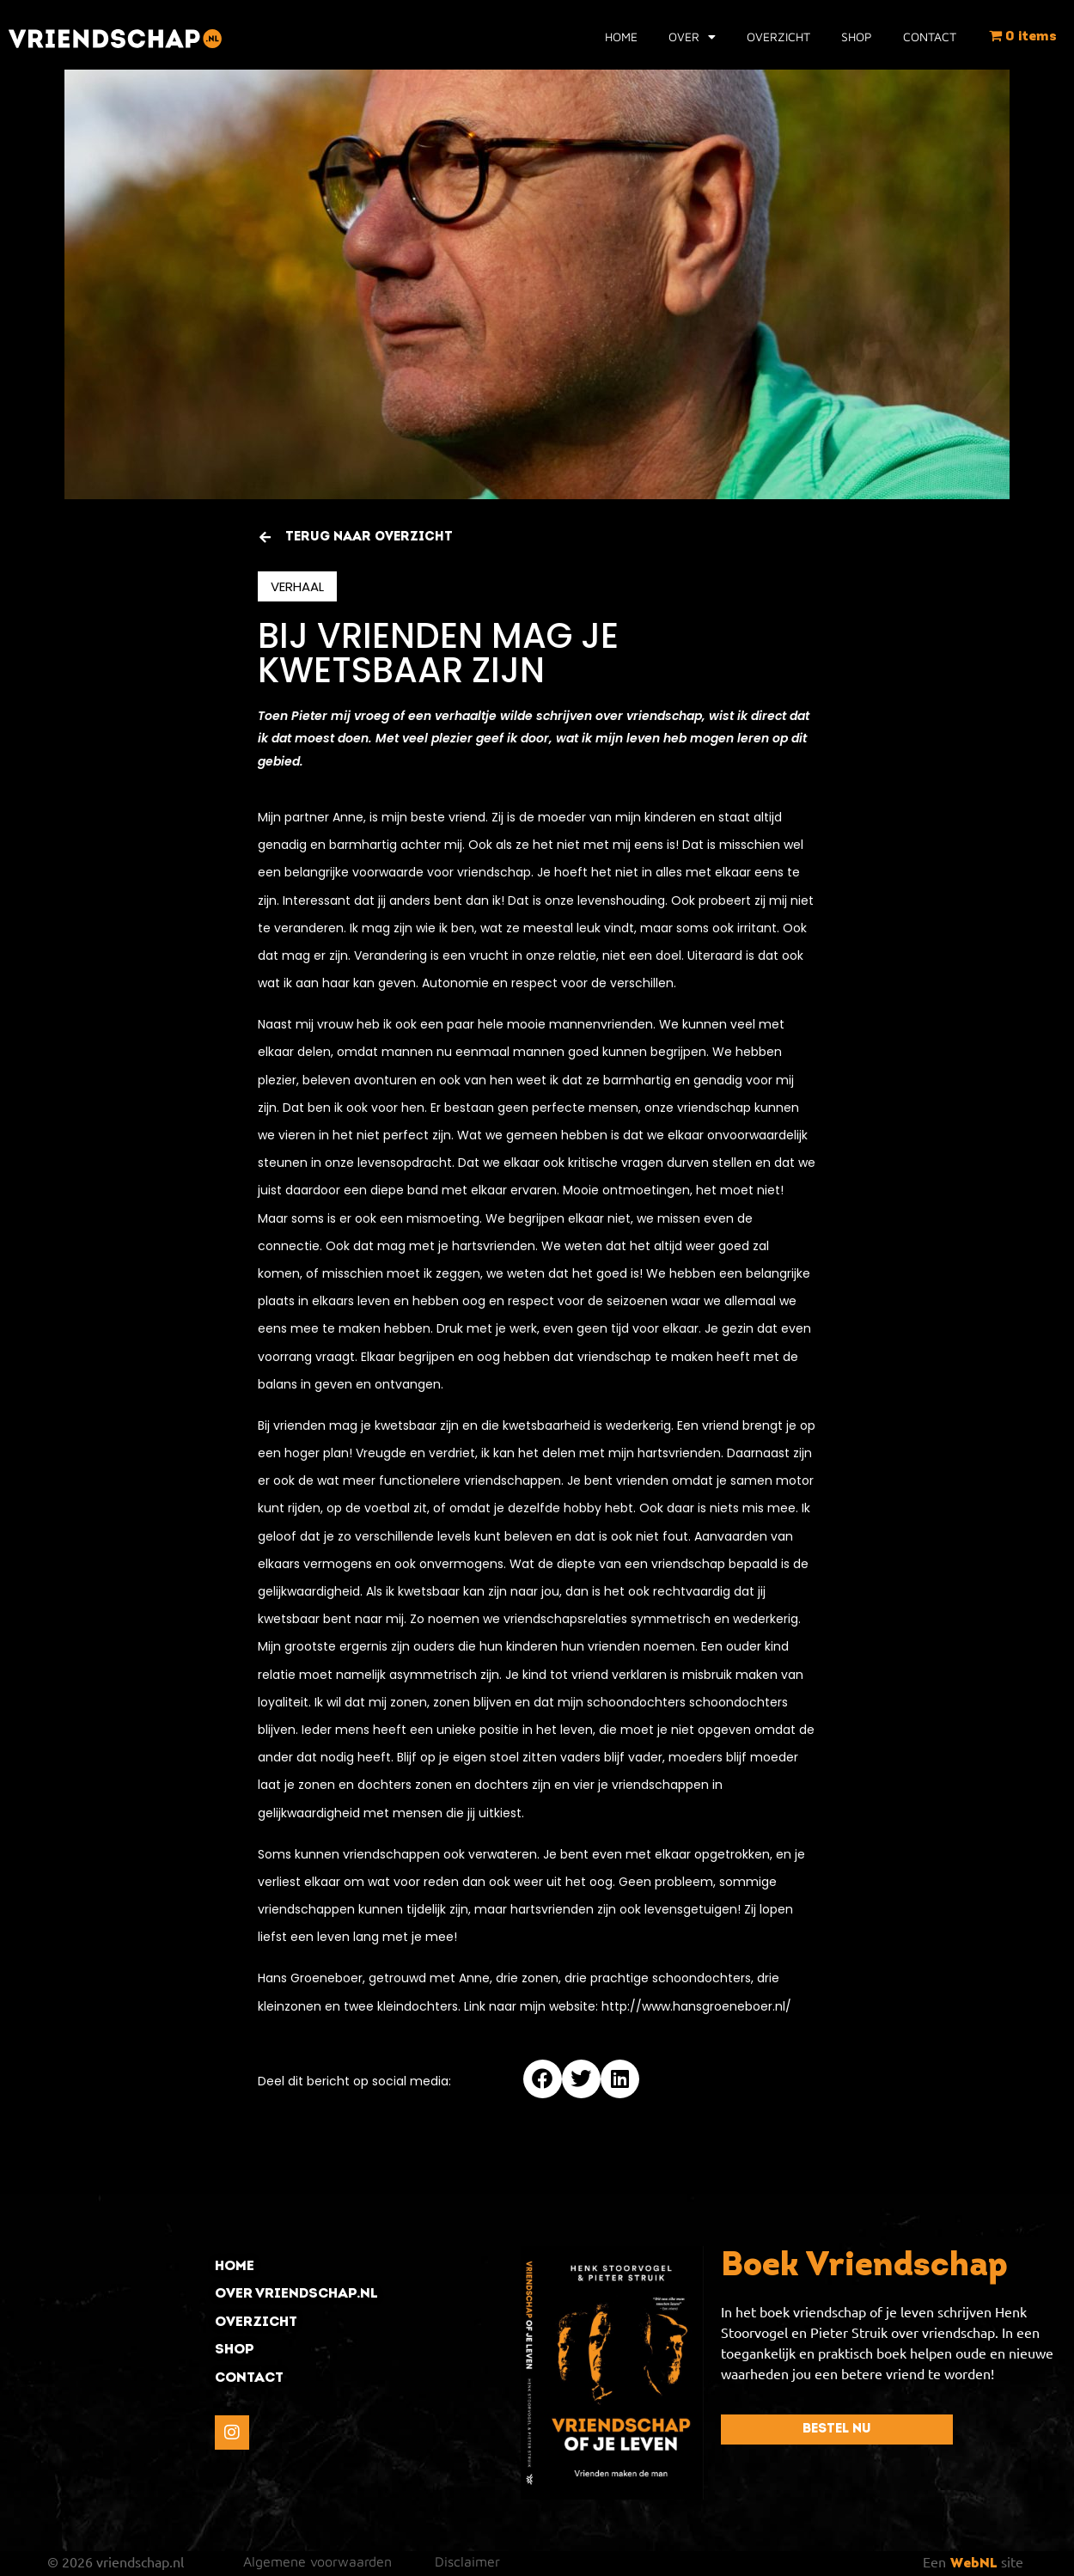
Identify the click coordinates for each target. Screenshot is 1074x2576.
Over (692, 37)
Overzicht (778, 36)
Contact (929, 36)
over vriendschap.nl (296, 2294)
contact (249, 2378)
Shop (856, 36)
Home (621, 36)
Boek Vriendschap (864, 2267)
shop (234, 2350)
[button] (542, 2079)
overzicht (256, 2322)
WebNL (973, 2564)
